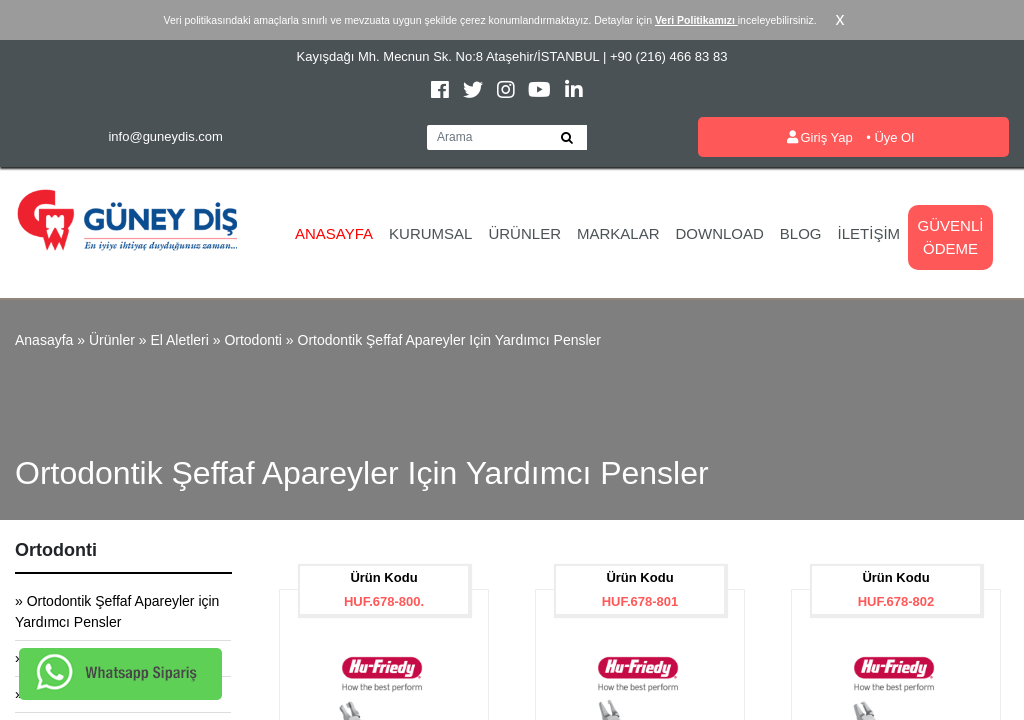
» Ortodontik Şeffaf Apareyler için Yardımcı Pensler (117, 611)
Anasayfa (334, 233)
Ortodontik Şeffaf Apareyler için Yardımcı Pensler (449, 340)
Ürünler (524, 233)
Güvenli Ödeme (951, 237)
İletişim (869, 233)
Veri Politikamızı (696, 20)
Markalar (618, 233)
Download (720, 233)
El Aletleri (179, 340)
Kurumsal (430, 233)
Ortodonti (253, 340)
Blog (801, 233)
